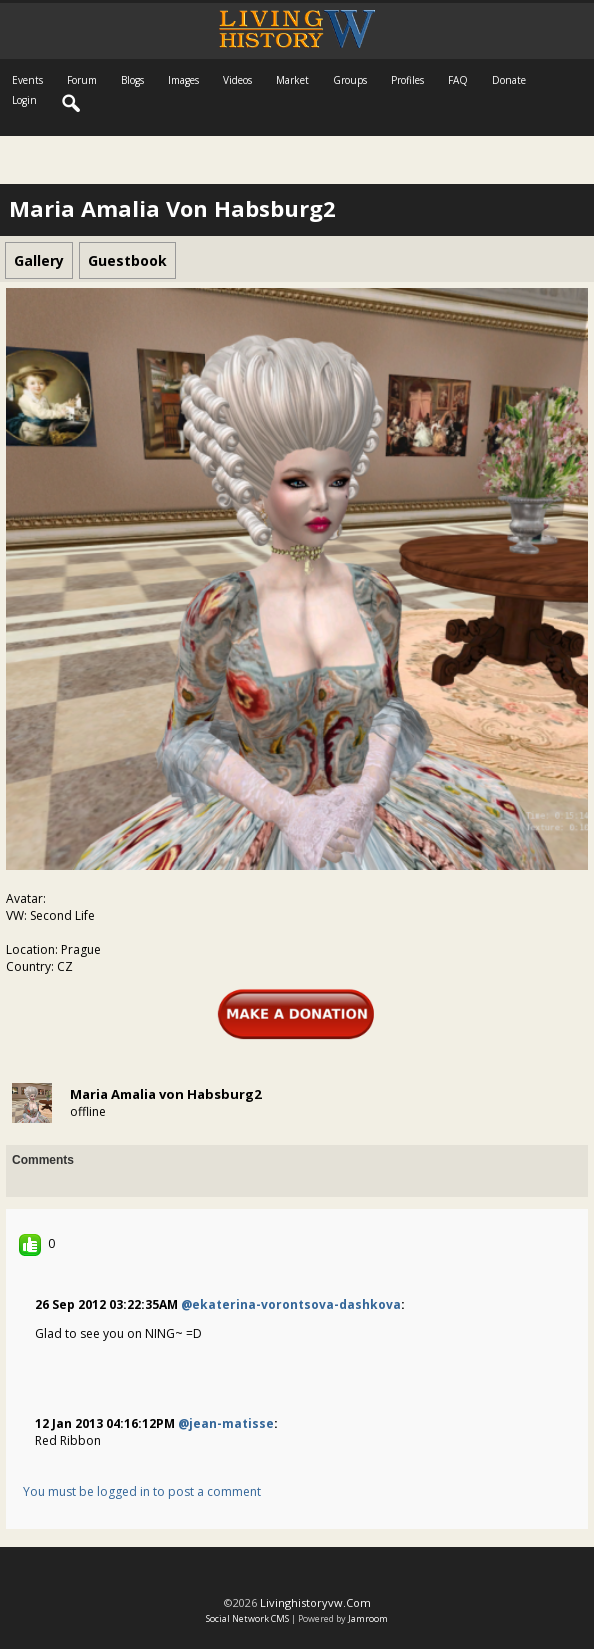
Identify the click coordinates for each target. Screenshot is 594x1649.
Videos (237, 80)
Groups (350, 80)
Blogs (132, 80)
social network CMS (247, 1618)
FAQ (458, 80)
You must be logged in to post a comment (142, 1491)
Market (292, 80)
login (24, 100)
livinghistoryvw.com (315, 1602)
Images (183, 80)
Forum (82, 80)
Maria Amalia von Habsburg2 (165, 1094)
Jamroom (368, 1618)
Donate (509, 80)
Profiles (407, 80)
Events (27, 80)
